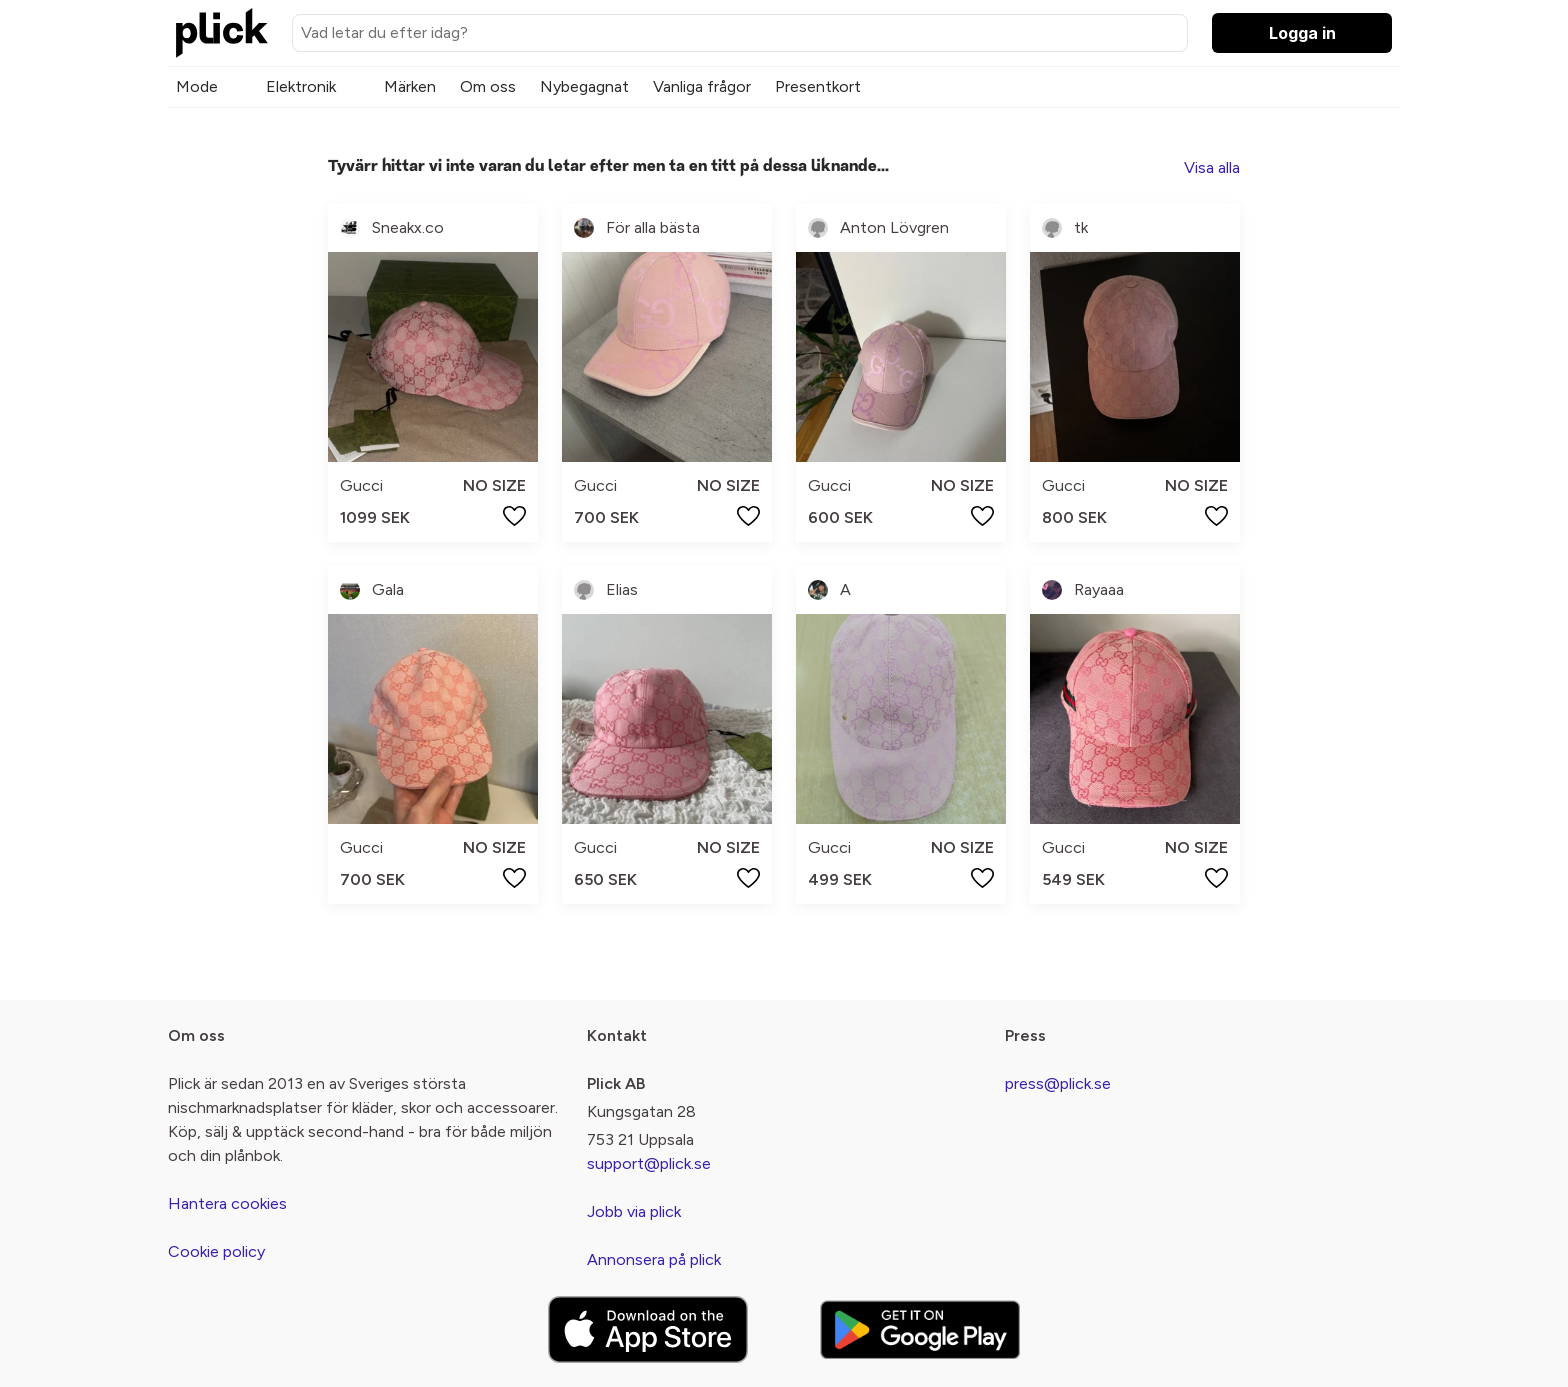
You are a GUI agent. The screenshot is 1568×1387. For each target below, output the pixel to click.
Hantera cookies (227, 1203)
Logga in (1302, 33)
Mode (197, 86)
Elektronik (301, 86)
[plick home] (222, 33)
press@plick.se (1058, 1083)
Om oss (488, 86)
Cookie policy (216, 1251)
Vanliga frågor (702, 86)
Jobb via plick (634, 1211)
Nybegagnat (584, 86)
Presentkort (818, 86)
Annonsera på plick (654, 1259)
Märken (410, 86)
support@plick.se (649, 1163)
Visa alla (1212, 167)
